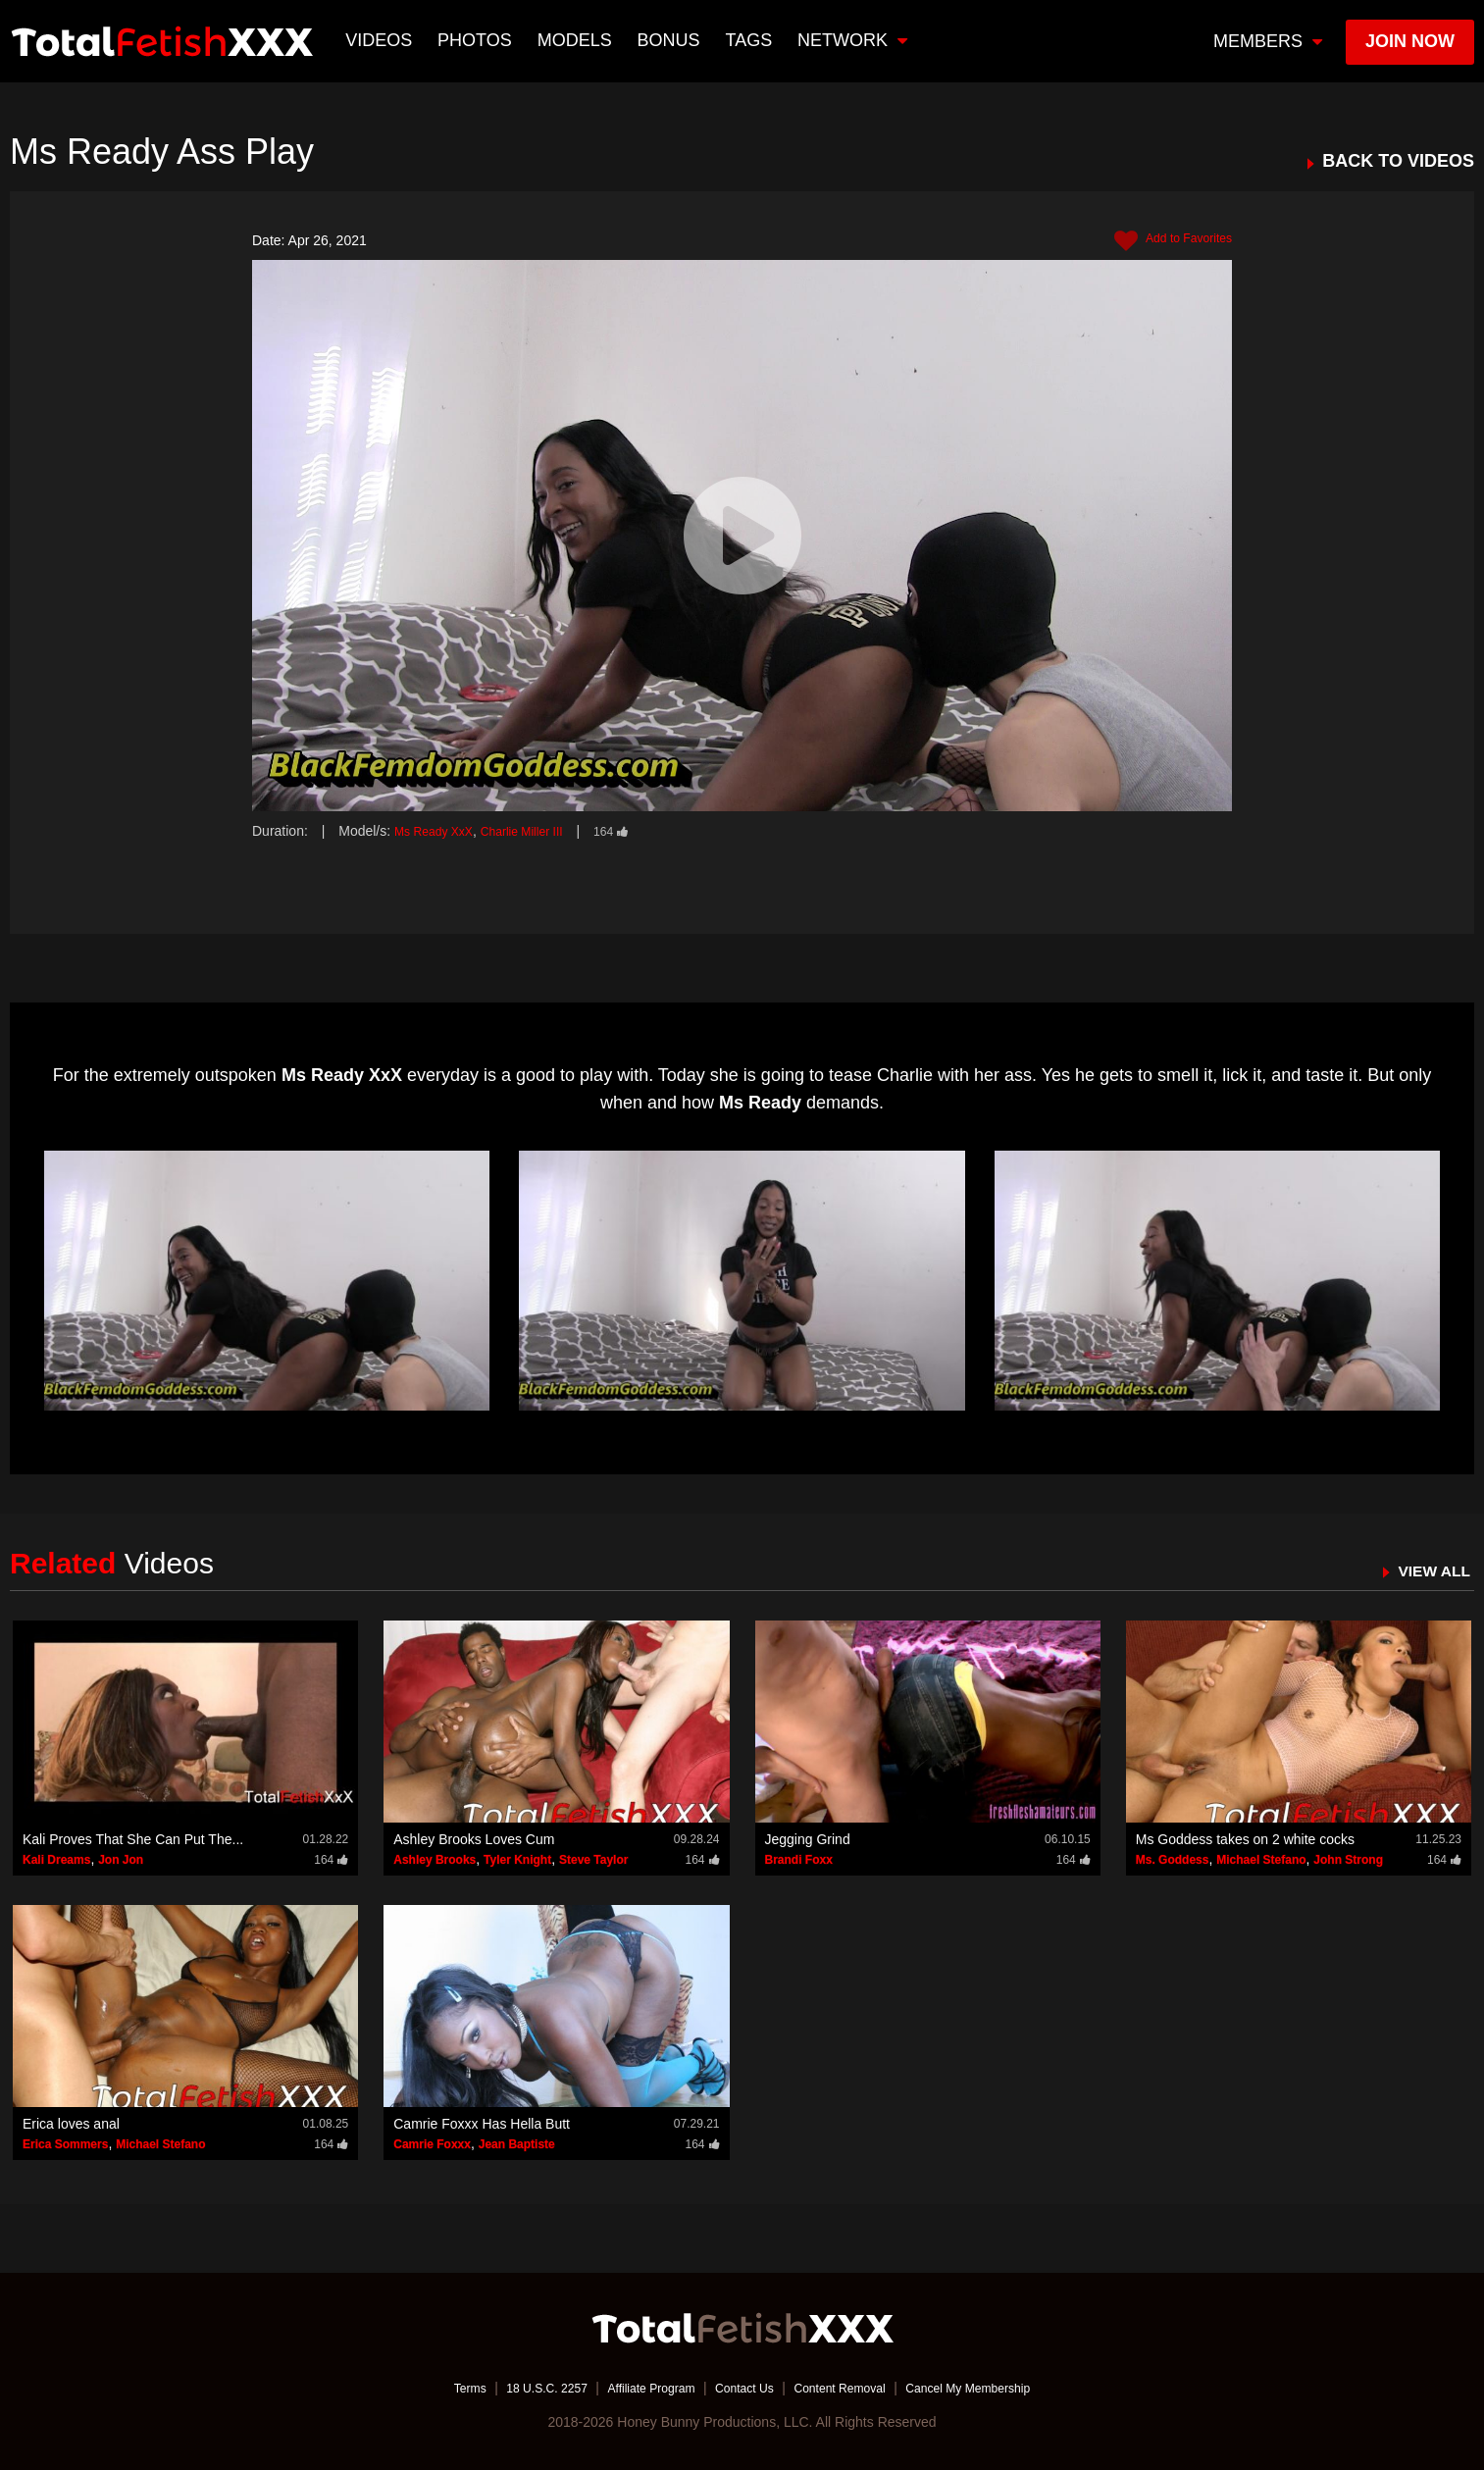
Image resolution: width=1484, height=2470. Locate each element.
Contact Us (744, 2386)
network (855, 40)
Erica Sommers (65, 2143)
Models (576, 40)
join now (1410, 41)
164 (638, 831)
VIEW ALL (1428, 1570)
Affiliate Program (638, 2386)
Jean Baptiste (517, 2143)
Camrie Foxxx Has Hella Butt (481, 2123)
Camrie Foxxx (432, 2143)
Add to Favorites (1166, 241)
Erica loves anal (71, 2123)
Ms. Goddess (1172, 1859)
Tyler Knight (517, 1859)
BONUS (671, 40)
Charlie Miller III (540, 831)
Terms (432, 2386)
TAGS (751, 40)
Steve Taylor (593, 1859)
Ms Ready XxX (440, 831)
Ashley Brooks (434, 1859)
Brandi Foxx (799, 1859)
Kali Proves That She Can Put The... (133, 1838)
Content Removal (851, 2386)
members (1267, 41)
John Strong (1348, 1859)
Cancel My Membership (998, 2386)
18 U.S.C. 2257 (520, 2386)
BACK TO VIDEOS (1398, 161)
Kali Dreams (56, 1859)
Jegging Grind (807, 1838)
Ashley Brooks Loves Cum (473, 1838)
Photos (477, 40)
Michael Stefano (1260, 1859)
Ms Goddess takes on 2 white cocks (1245, 1838)
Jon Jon (120, 1859)
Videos (381, 40)
